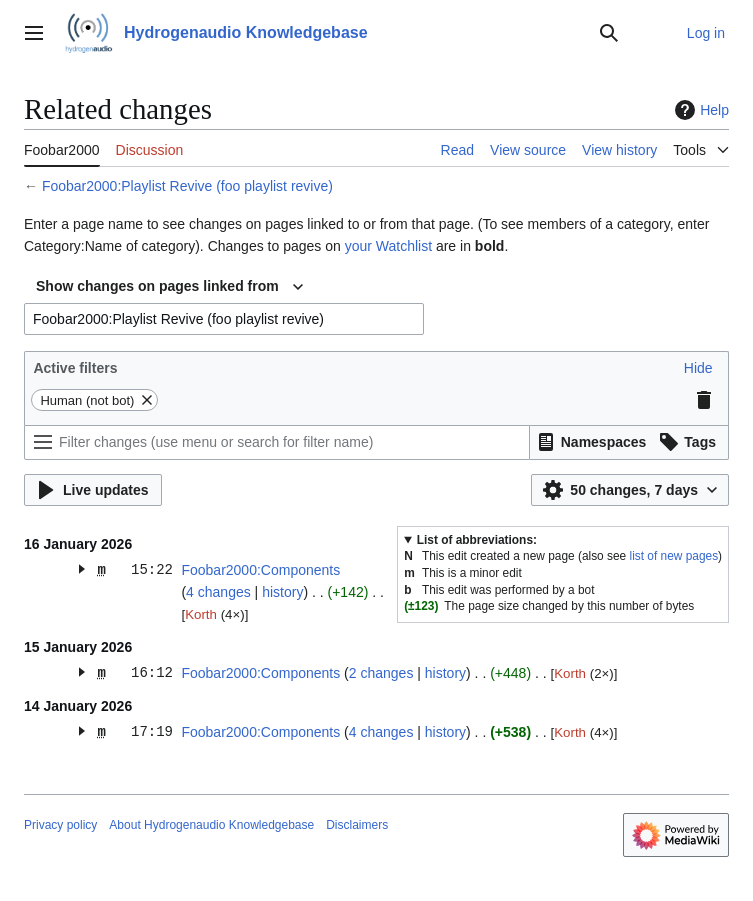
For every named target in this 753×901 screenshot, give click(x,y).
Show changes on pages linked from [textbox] (157, 286)
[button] (698, 368)
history (282, 592)
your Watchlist (388, 246)
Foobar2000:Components (260, 570)
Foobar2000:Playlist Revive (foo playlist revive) (187, 186)
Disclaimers (357, 825)
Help (699, 110)
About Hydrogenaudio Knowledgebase (211, 825)
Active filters (75, 368)
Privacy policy (60, 825)
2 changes (381, 673)
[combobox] (169, 287)
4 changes (218, 592)
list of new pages (674, 556)
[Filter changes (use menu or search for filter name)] (277, 442)
